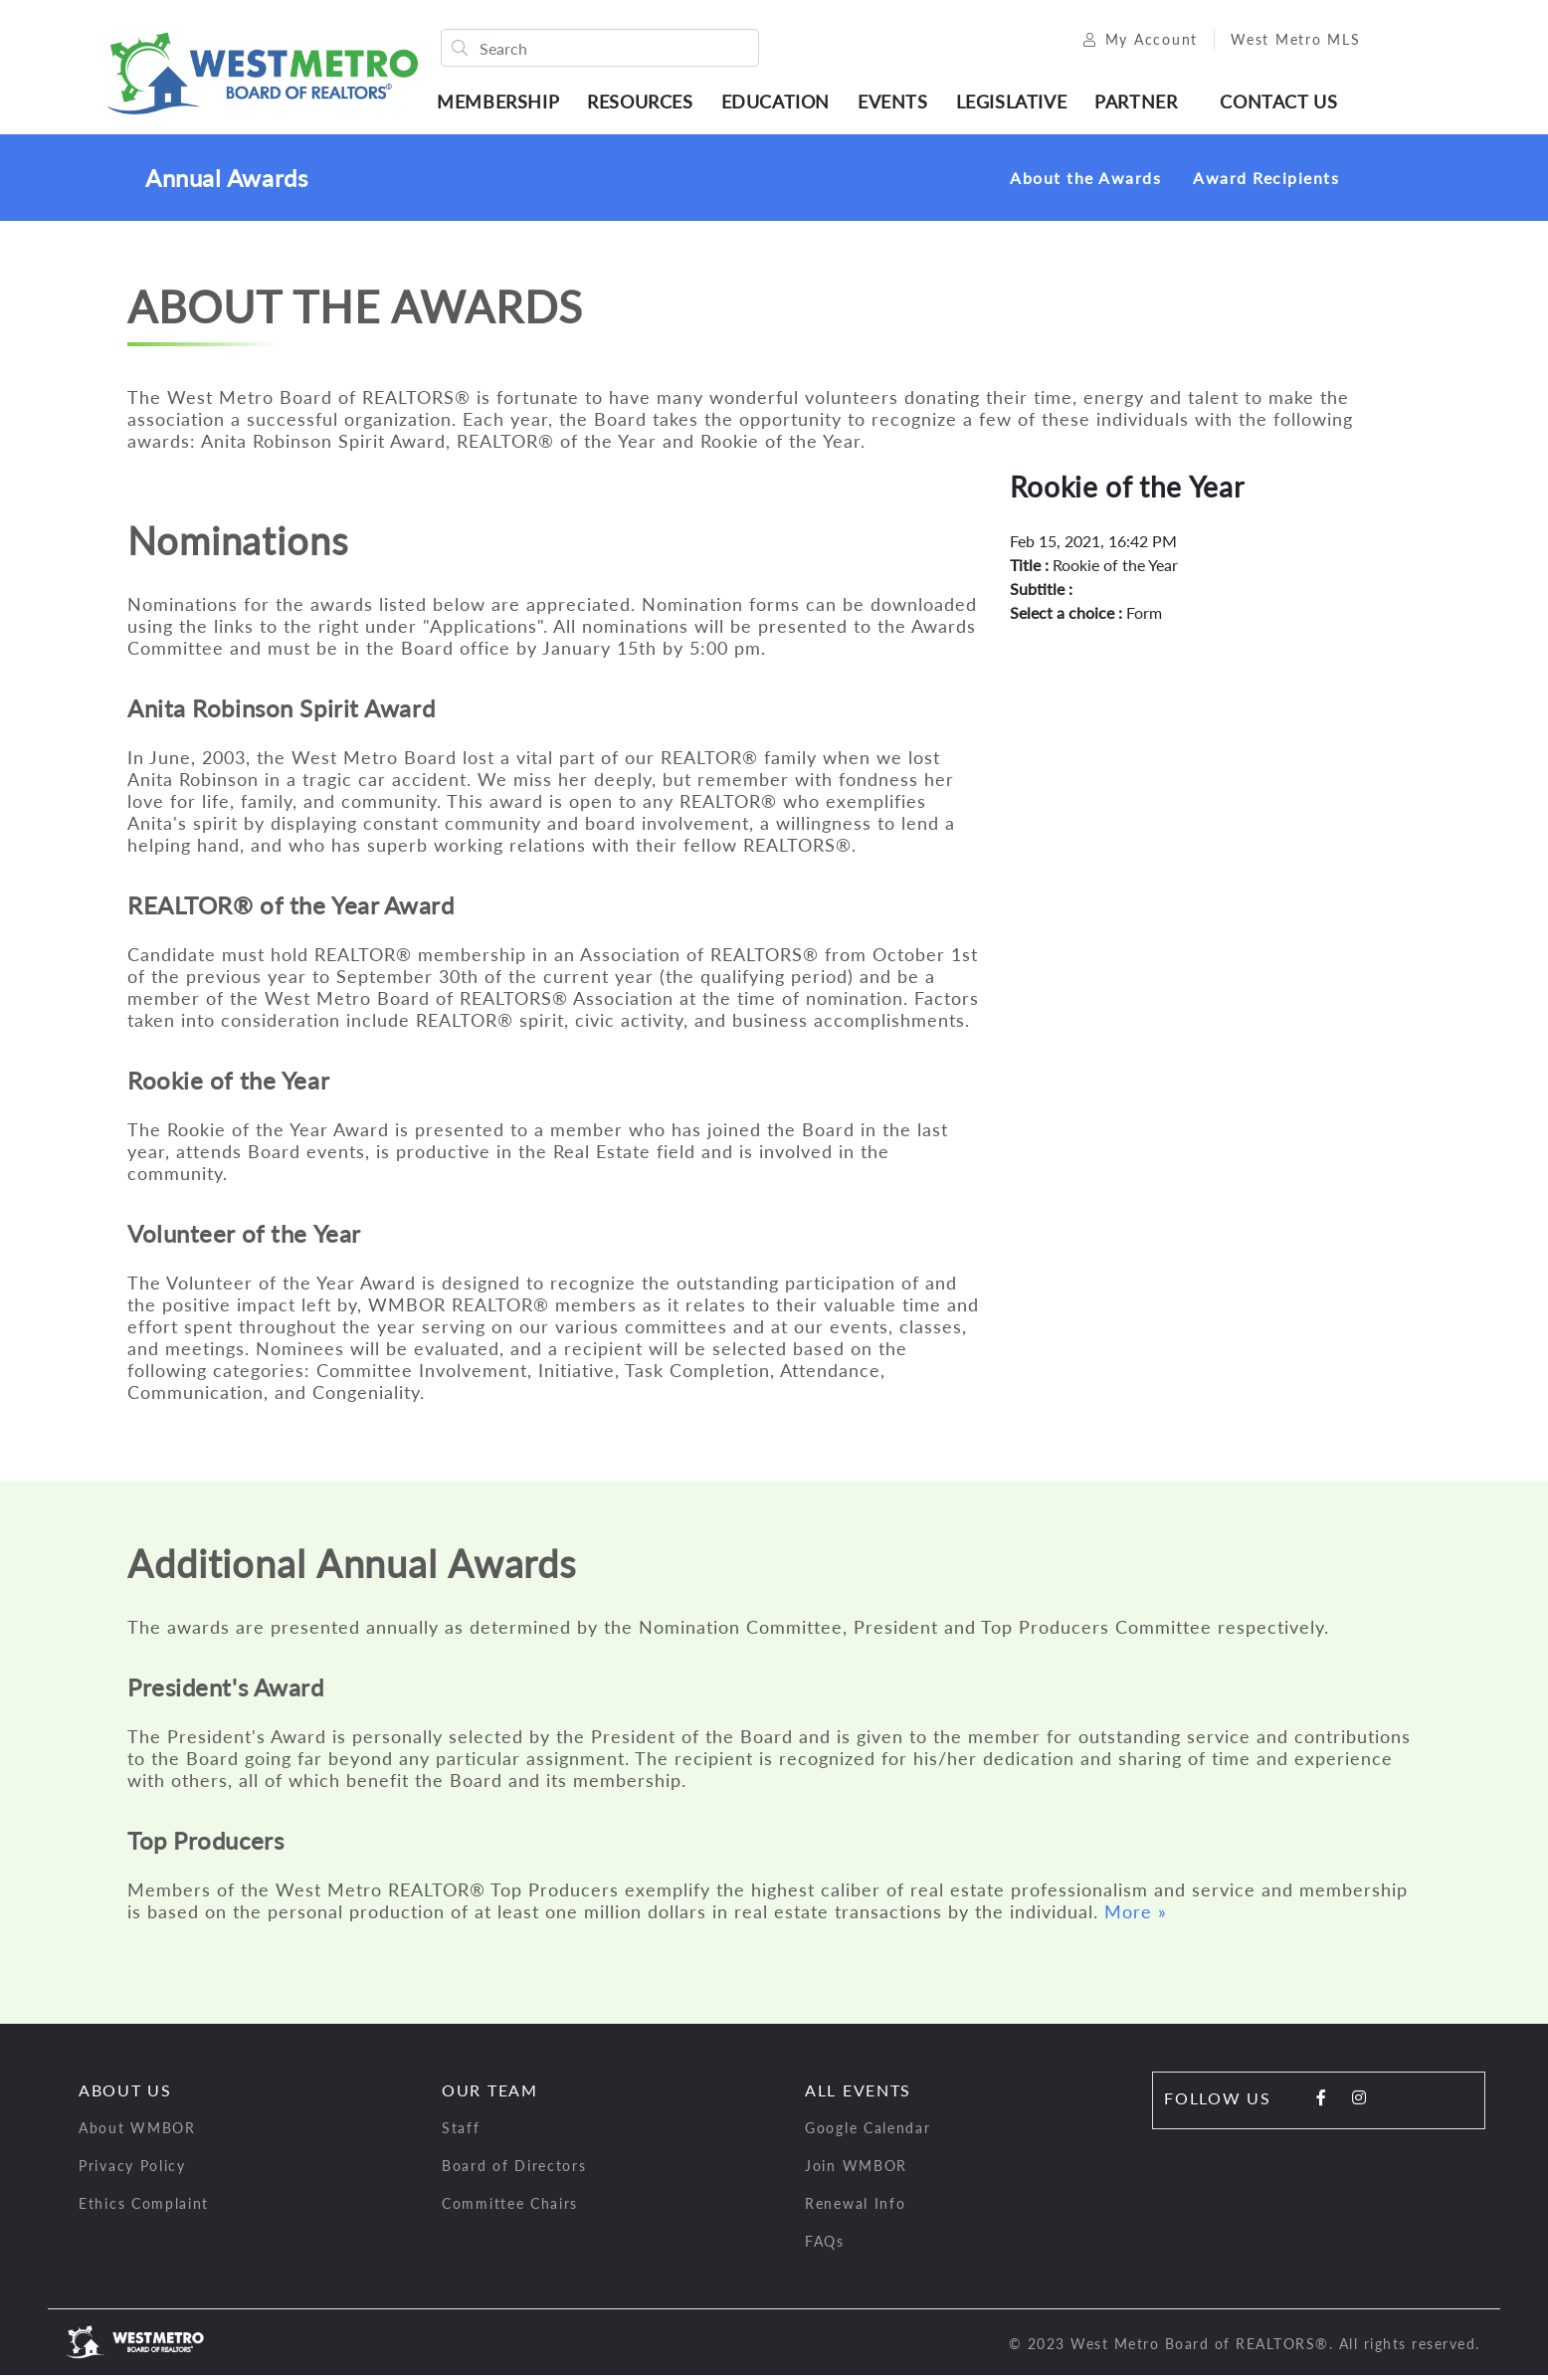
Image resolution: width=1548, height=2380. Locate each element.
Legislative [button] (1017, 104)
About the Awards (1085, 182)
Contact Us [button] (1285, 104)
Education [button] (781, 104)
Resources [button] (646, 104)
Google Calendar (868, 2132)
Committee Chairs (510, 2208)
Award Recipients (1266, 182)
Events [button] (900, 104)
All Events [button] (858, 2094)
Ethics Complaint (144, 2208)
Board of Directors (514, 2170)
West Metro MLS (1282, 42)
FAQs (825, 2246)
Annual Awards (226, 182)
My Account (1126, 42)
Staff (461, 2132)
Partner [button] (1142, 104)
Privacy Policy (132, 2170)
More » (1135, 1916)
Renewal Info (855, 2208)
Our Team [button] (490, 2094)
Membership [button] (505, 104)
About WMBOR (137, 2132)
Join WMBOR (856, 2170)
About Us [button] (125, 2094)
